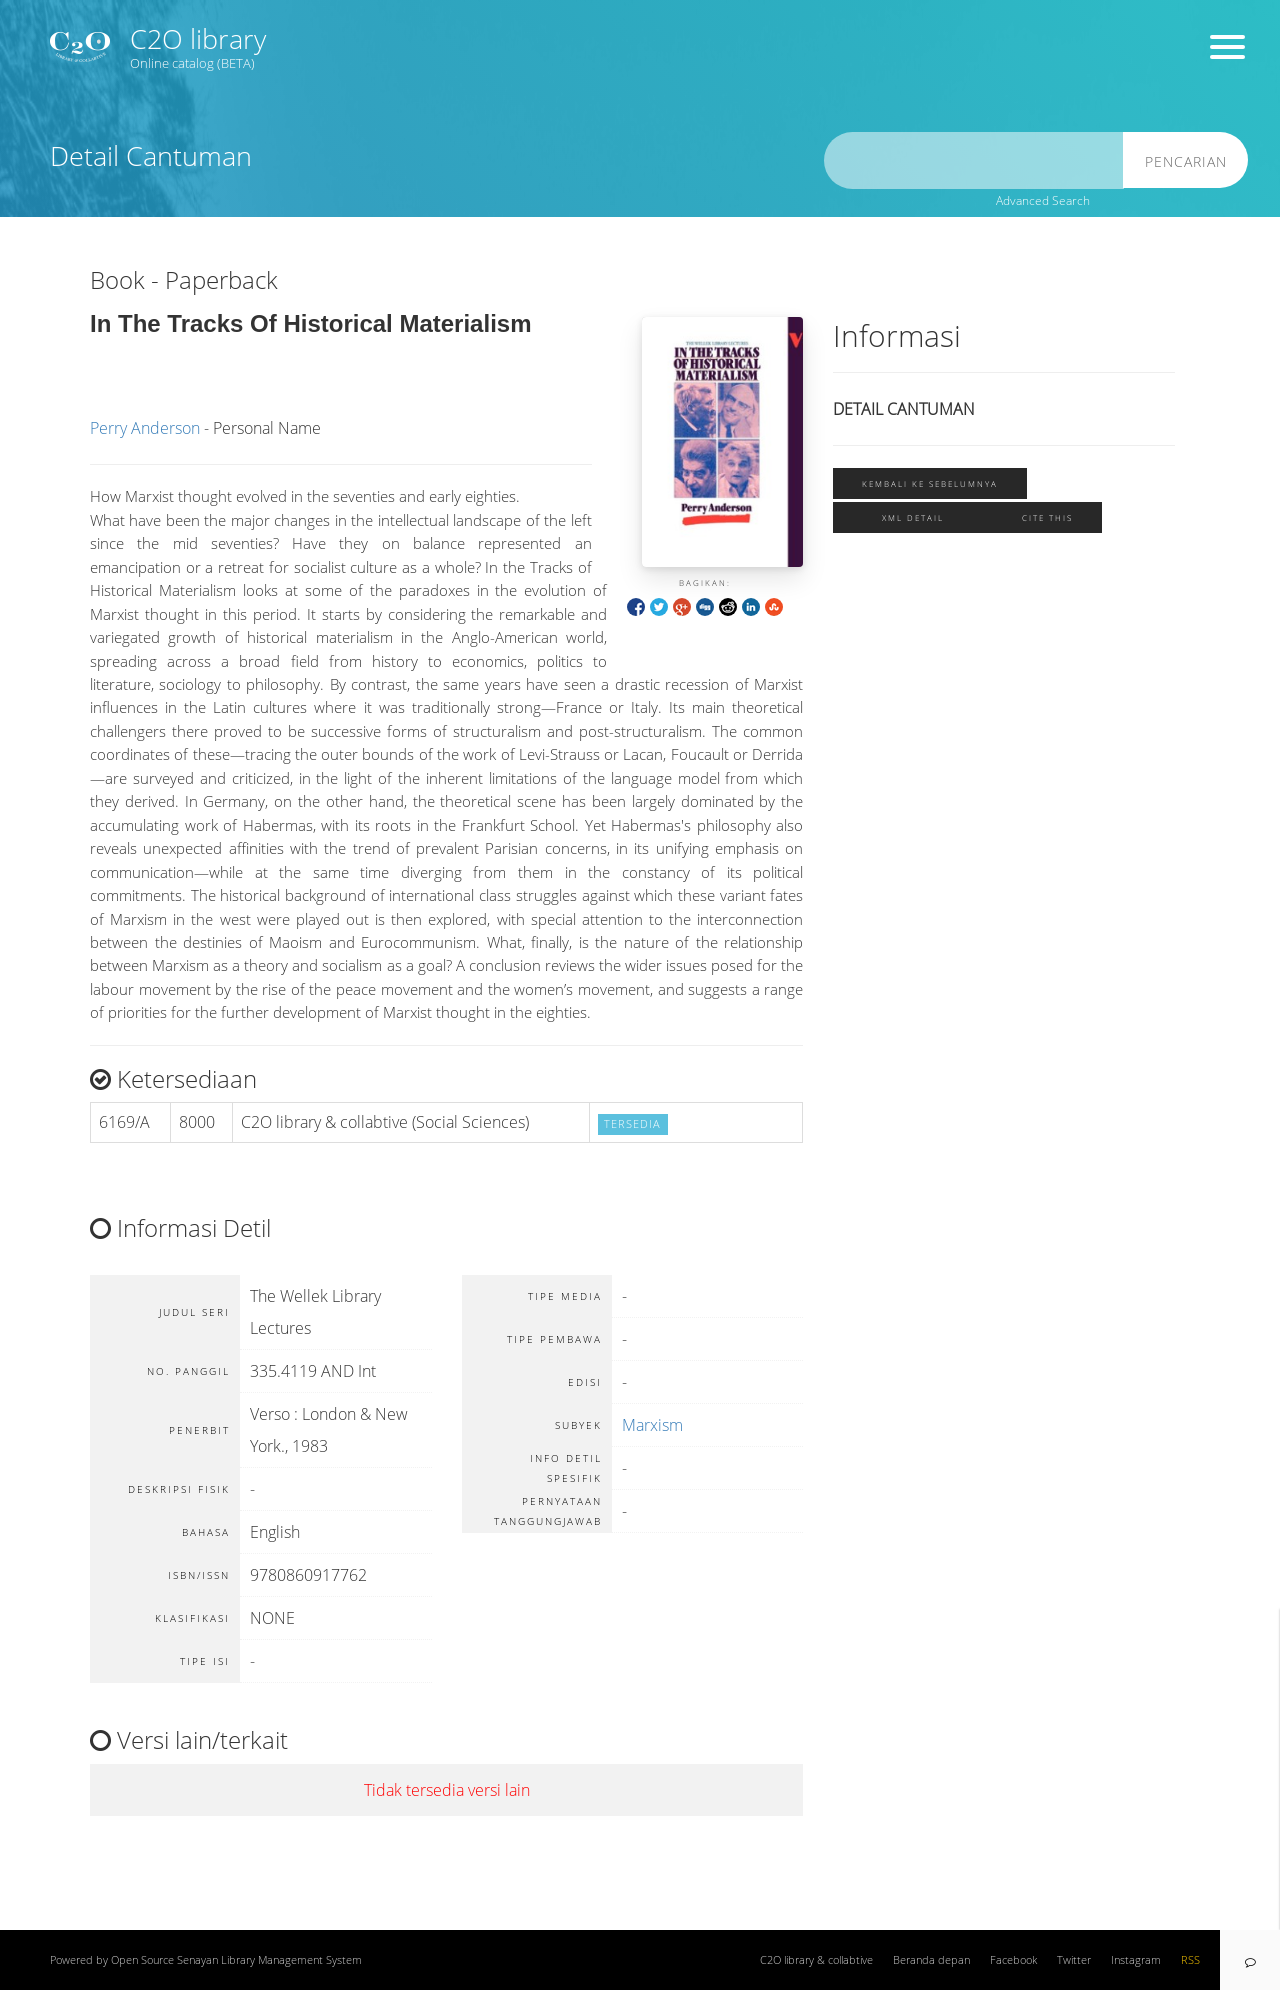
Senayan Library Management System (269, 1960)
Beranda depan (931, 1960)
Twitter (1074, 1960)
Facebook (1013, 1960)
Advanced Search (1043, 200)
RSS (1190, 1960)
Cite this (1047, 517)
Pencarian (1186, 161)
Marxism (652, 1425)
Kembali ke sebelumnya (930, 483)
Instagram (1136, 1960)
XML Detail (913, 517)
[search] (974, 160)
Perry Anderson (145, 428)
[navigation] (1250, 1960)
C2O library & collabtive (816, 1960)
